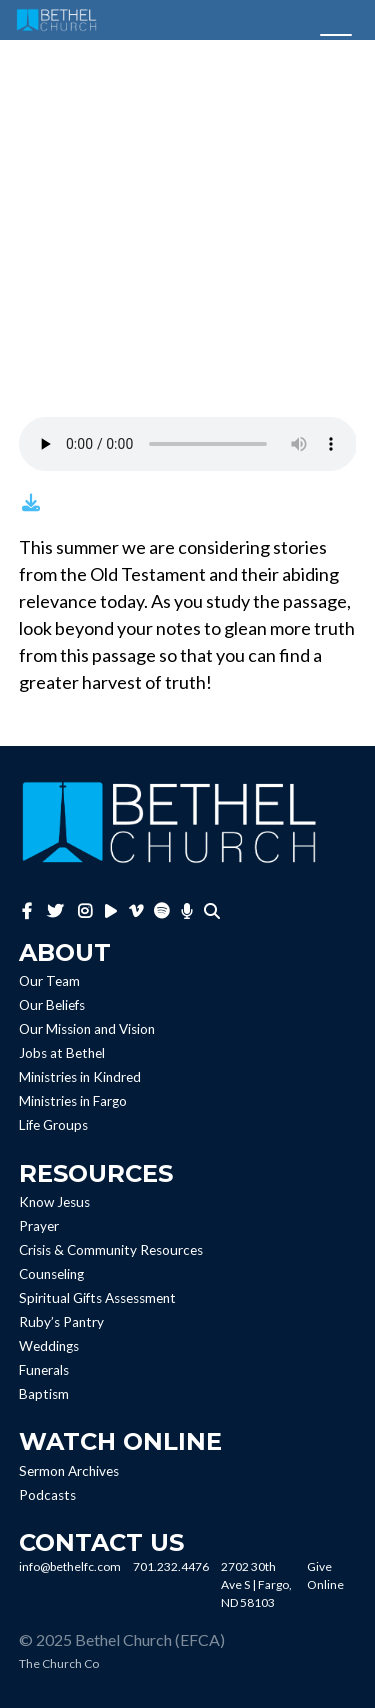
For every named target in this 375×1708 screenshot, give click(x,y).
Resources (96, 1173)
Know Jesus (54, 1202)
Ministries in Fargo (73, 1102)
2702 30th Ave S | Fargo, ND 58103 (256, 1584)
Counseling (51, 1274)
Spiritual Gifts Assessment (97, 1298)
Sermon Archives (69, 1471)
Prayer (39, 1226)
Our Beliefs (52, 1006)
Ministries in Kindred (80, 1078)
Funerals (44, 1370)
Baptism (44, 1394)
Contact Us (101, 1542)
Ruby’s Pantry (61, 1322)
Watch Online (120, 1441)
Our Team (49, 982)
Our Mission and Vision (87, 1030)
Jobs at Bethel (62, 1054)
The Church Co (59, 1663)
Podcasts (47, 1495)
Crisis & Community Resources (111, 1250)
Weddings (49, 1346)
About (65, 952)
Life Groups (53, 1126)
